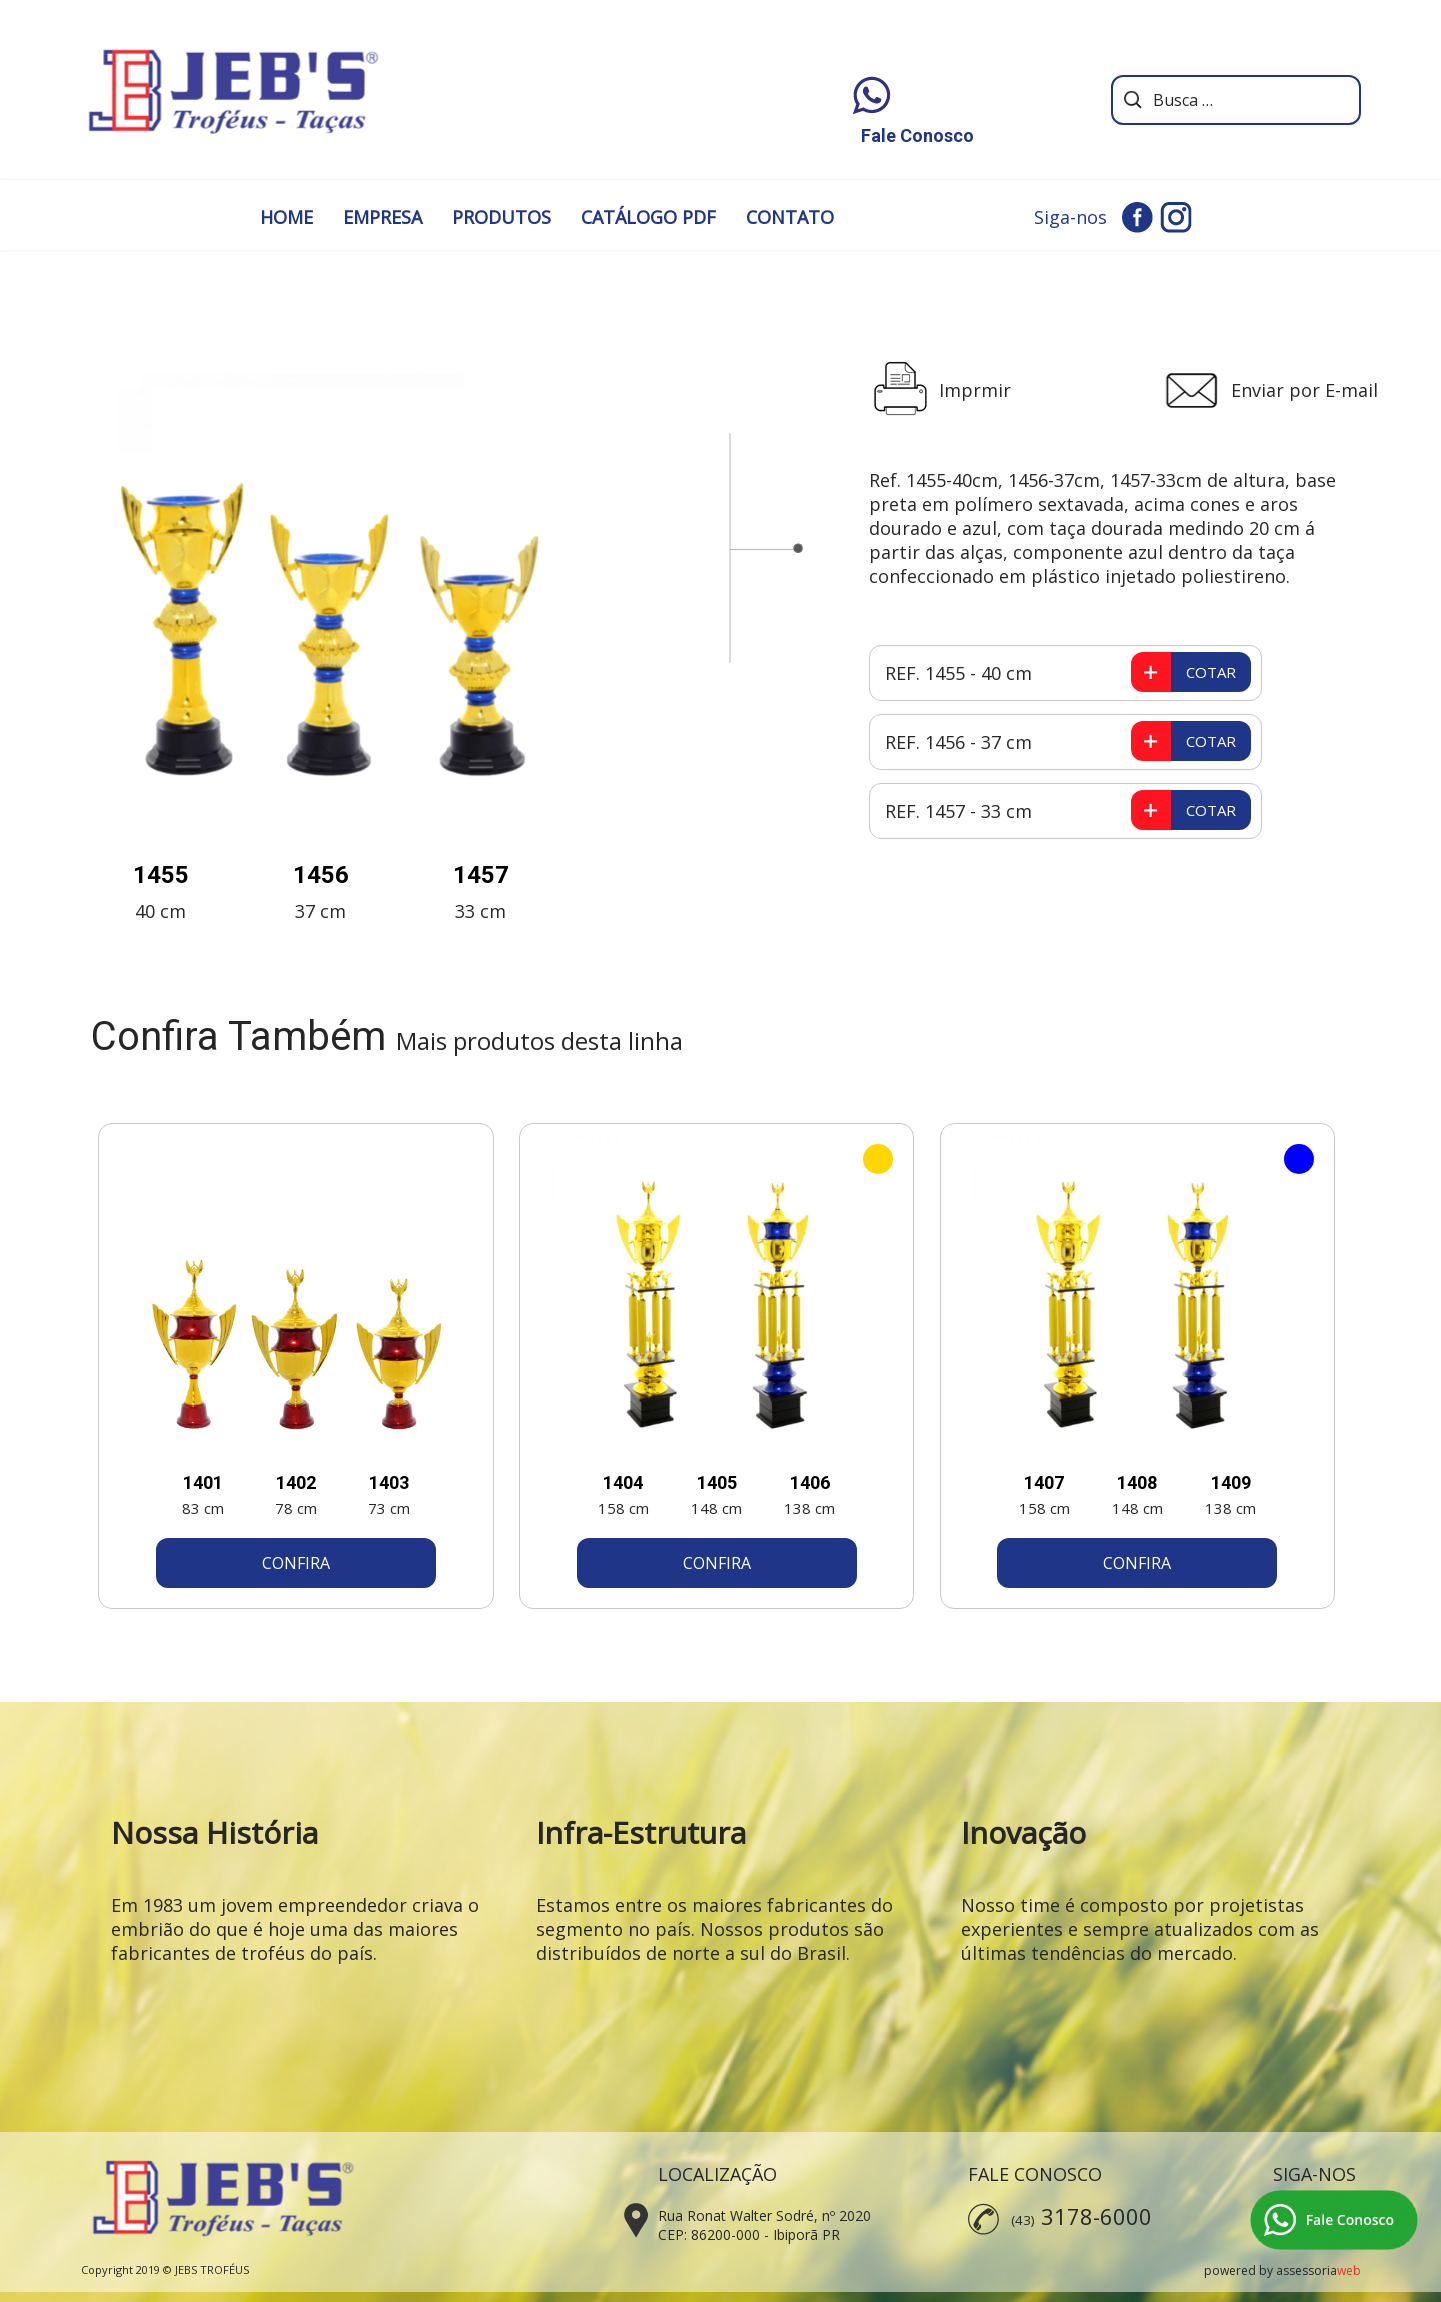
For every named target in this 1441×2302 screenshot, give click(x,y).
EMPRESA (382, 217)
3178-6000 (1096, 2216)
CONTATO (790, 217)
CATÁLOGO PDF (648, 217)
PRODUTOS (501, 217)
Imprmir (975, 390)
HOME (286, 217)
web (1349, 2270)
